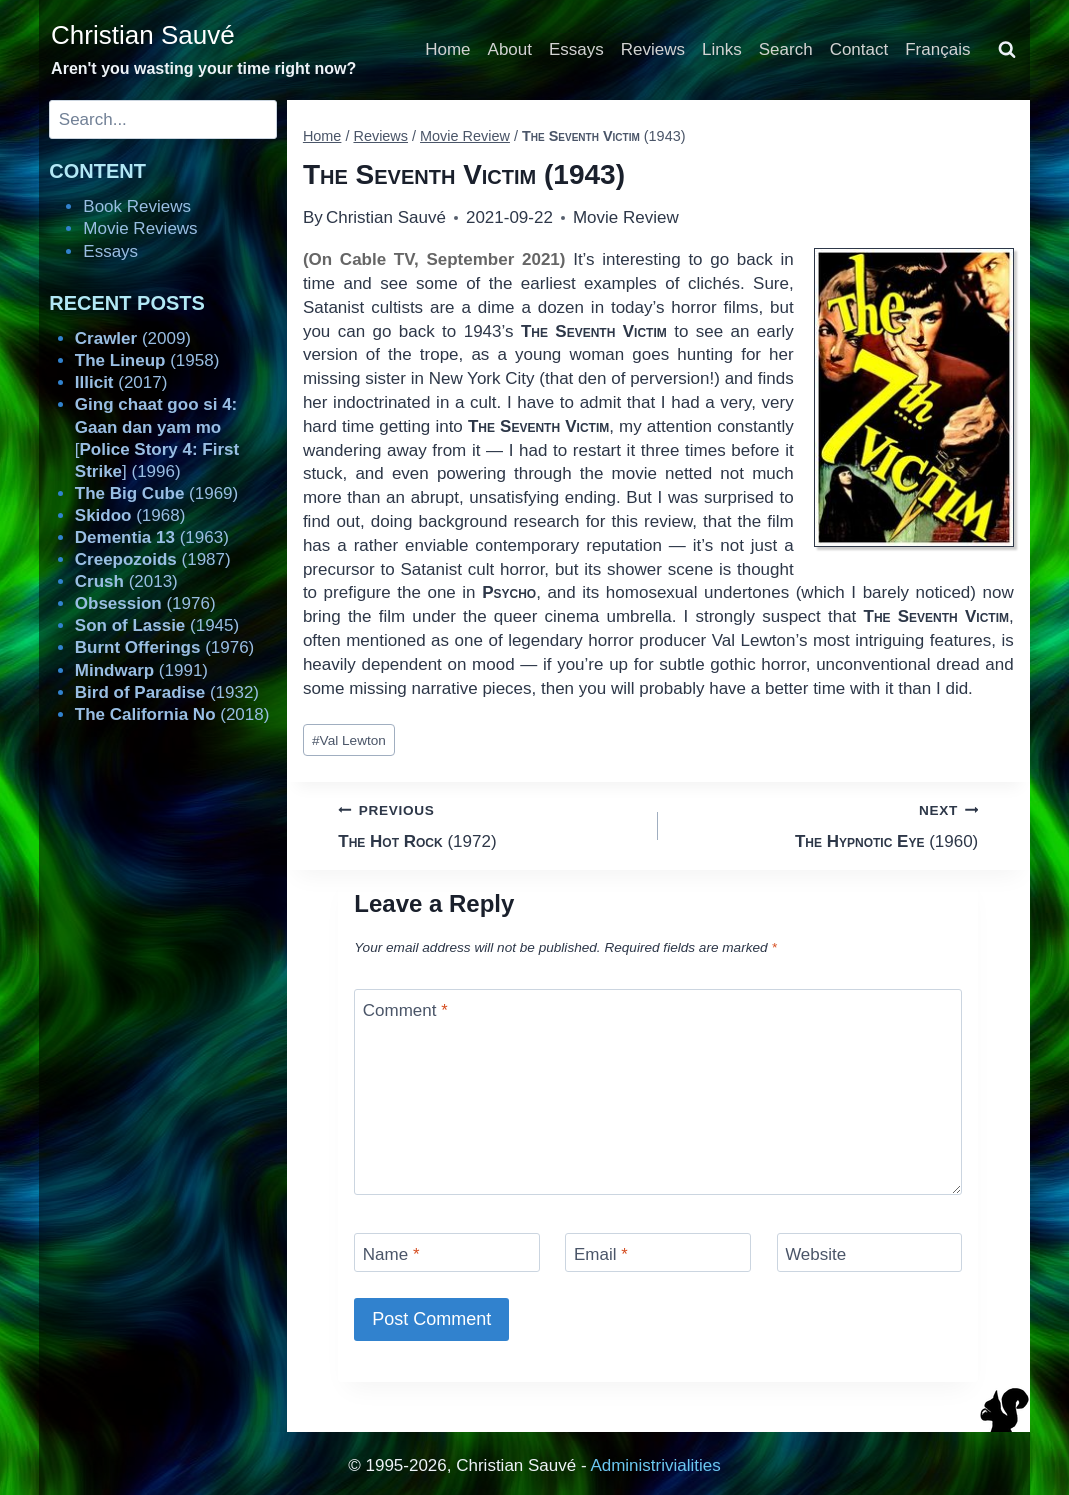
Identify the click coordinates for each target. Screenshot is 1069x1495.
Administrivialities (655, 1465)
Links (722, 49)
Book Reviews (137, 206)
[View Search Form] (1007, 50)
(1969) (156, 493)
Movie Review (626, 217)
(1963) (152, 537)
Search (786, 49)
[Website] (870, 1252)
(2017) (121, 382)
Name (391, 1254)
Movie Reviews (140, 228)
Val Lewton (349, 740)
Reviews (653, 49)
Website (815, 1254)
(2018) (172, 714)
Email (601, 1254)
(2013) (126, 581)
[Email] (658, 1252)
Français (937, 49)
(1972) (489, 824)
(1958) (147, 360)
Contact (859, 49)
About (510, 49)
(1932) (167, 692)
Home (447, 49)
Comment (405, 1010)
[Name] (447, 1252)
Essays (576, 49)
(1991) (141, 670)
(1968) (130, 515)
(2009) (133, 338)
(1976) (145, 603)
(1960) (826, 824)
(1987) (153, 559)
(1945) (157, 625)
